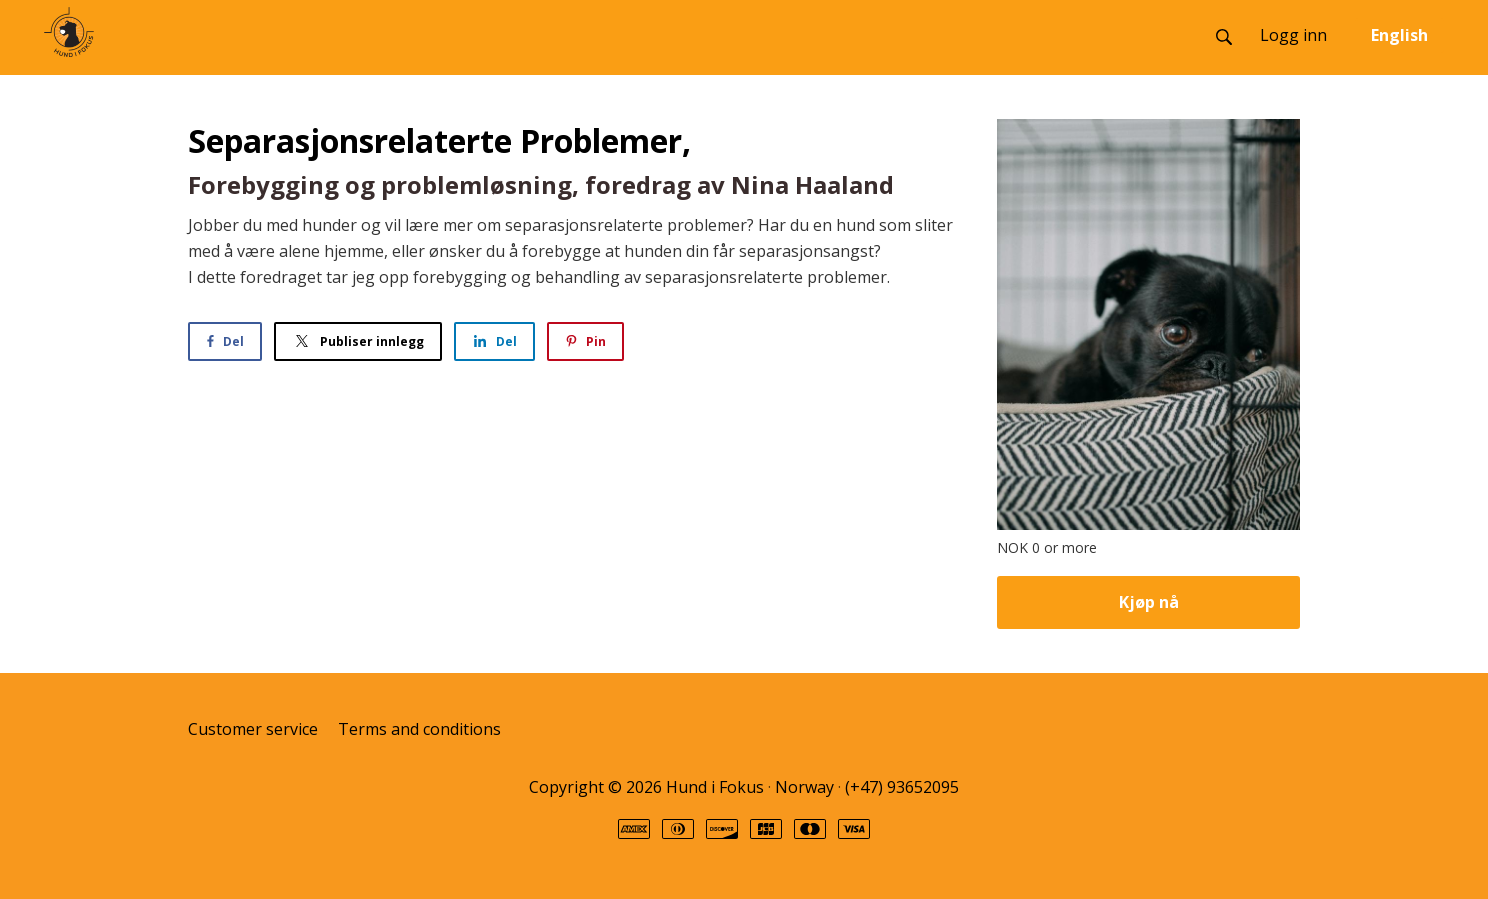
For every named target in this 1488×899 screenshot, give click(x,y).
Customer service (253, 729)
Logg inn (1293, 35)
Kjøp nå (1149, 602)
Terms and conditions (419, 729)
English (1399, 35)
